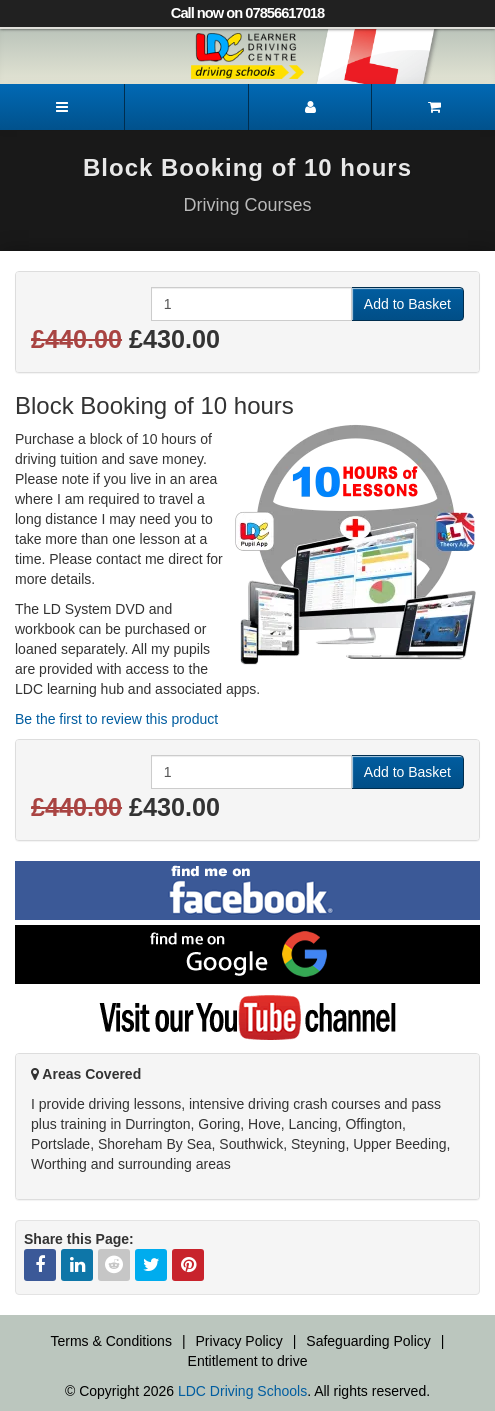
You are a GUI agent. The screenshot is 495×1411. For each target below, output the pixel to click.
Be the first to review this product (116, 719)
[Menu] (62, 107)
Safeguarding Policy (368, 1341)
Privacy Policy (239, 1341)
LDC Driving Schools (242, 1391)
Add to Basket (407, 304)
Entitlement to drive (248, 1361)
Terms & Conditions (111, 1341)
